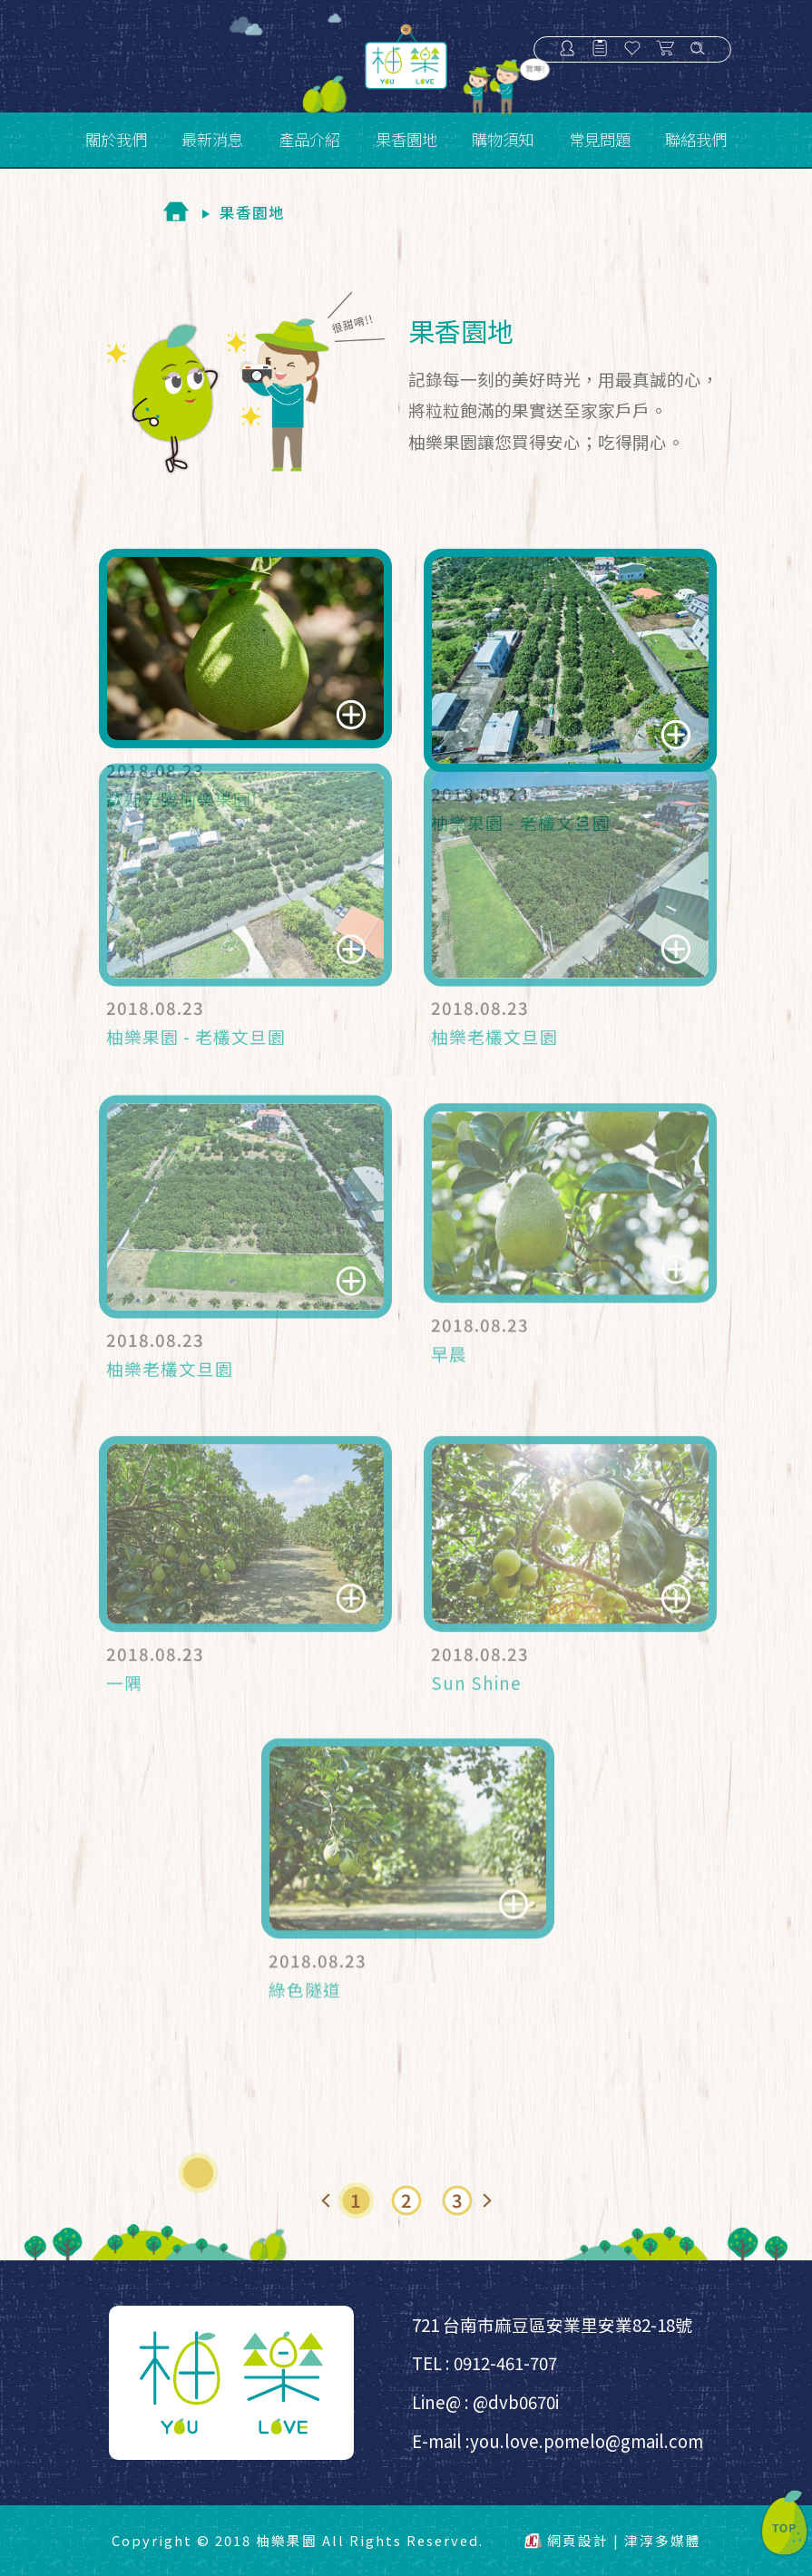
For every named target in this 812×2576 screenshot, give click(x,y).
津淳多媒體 (662, 2540)
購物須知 (502, 139)
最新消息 (212, 139)
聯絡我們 (696, 139)
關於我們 (116, 139)
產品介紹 (309, 139)
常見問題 (600, 139)
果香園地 (406, 139)
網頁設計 (578, 2540)
